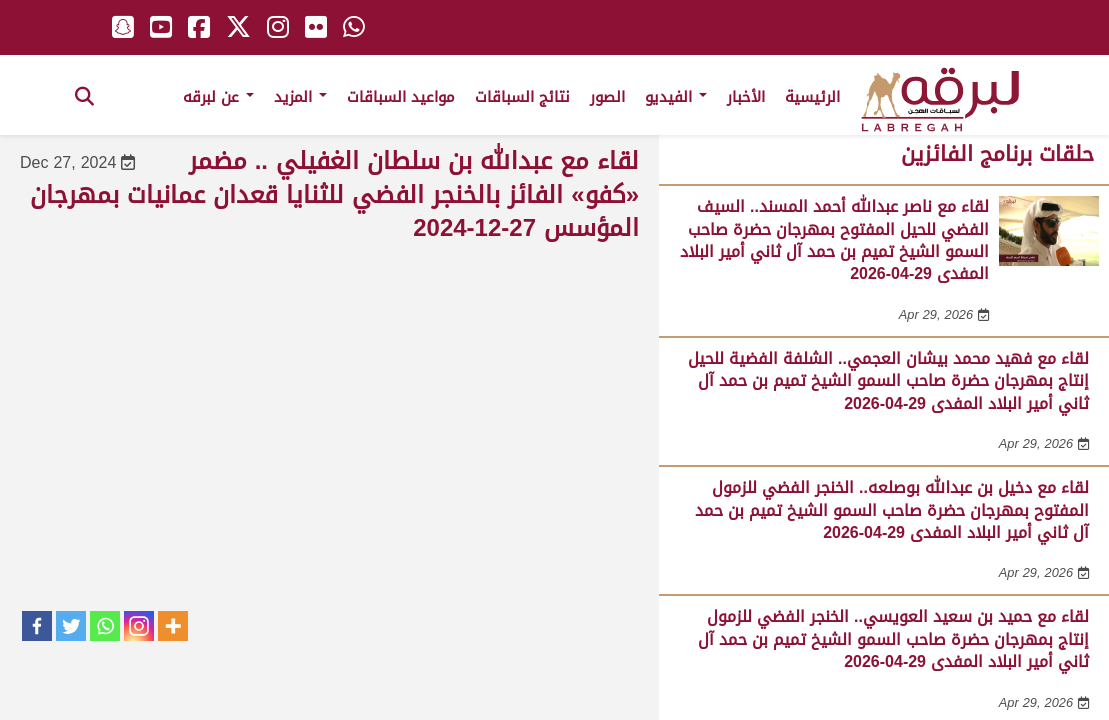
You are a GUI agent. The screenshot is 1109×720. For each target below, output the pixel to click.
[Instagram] (139, 626)
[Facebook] (37, 626)
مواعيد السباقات (401, 97)
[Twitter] (71, 626)
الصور (607, 97)
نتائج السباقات (522, 97)
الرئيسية (812, 97)
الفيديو (676, 97)
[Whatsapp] (105, 626)
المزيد (300, 97)
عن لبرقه (218, 97)
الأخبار (746, 97)
